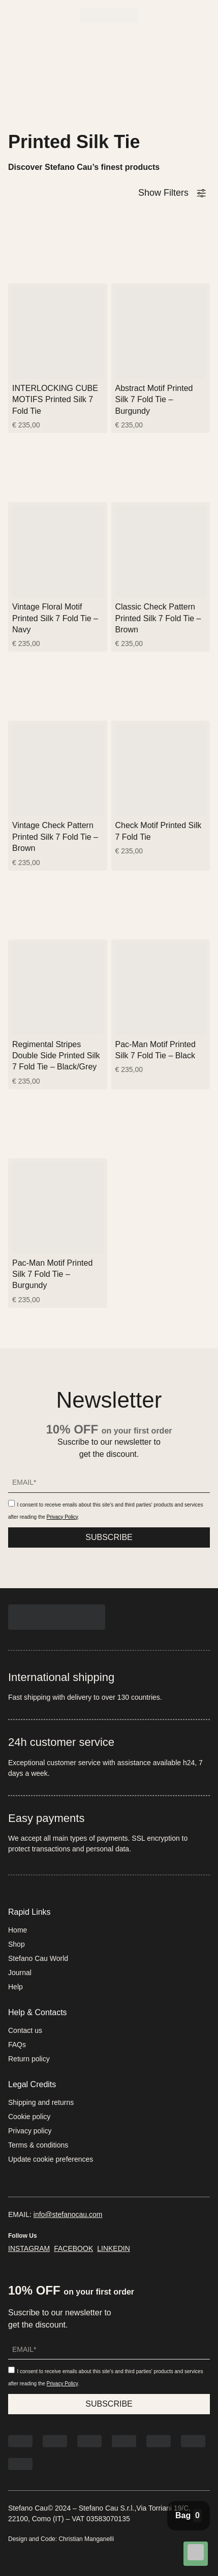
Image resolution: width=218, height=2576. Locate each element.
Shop (16, 1944)
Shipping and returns (41, 2102)
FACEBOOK (73, 2248)
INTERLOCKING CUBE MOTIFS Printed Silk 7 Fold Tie (55, 399)
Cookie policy (29, 2117)
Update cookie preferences (50, 2159)
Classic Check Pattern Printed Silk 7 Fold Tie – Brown (158, 618)
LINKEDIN (113, 2248)
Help (15, 1987)
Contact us (25, 2030)
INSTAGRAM (29, 2248)
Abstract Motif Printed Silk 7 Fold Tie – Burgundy (154, 399)
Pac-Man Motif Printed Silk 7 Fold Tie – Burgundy (52, 1274)
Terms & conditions (38, 2145)
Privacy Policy (62, 1517)
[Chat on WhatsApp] (196, 2554)
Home (17, 1930)
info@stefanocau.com (68, 2214)
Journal (20, 1973)
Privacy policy (30, 2131)
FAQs (17, 2045)
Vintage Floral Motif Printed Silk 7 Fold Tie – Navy (55, 618)
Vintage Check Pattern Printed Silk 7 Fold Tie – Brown (55, 836)
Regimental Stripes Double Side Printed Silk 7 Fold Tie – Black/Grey (56, 1055)
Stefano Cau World (38, 1958)
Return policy (29, 2059)
